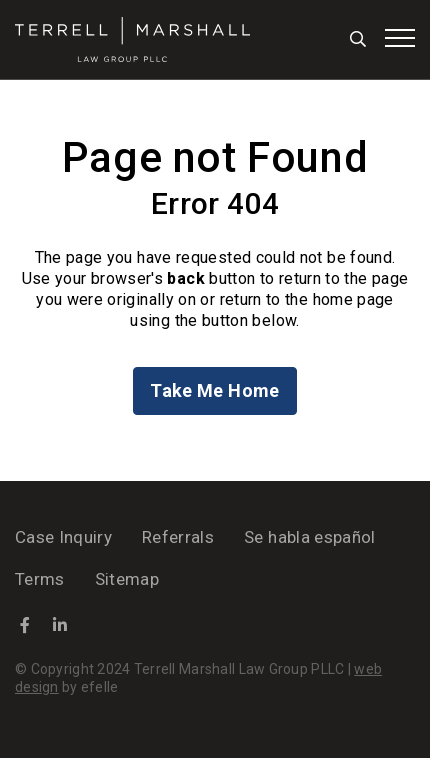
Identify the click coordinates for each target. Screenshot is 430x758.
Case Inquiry (63, 537)
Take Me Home (214, 390)
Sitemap (127, 579)
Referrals (178, 537)
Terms (40, 579)
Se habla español (309, 537)
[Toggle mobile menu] (400, 38)
